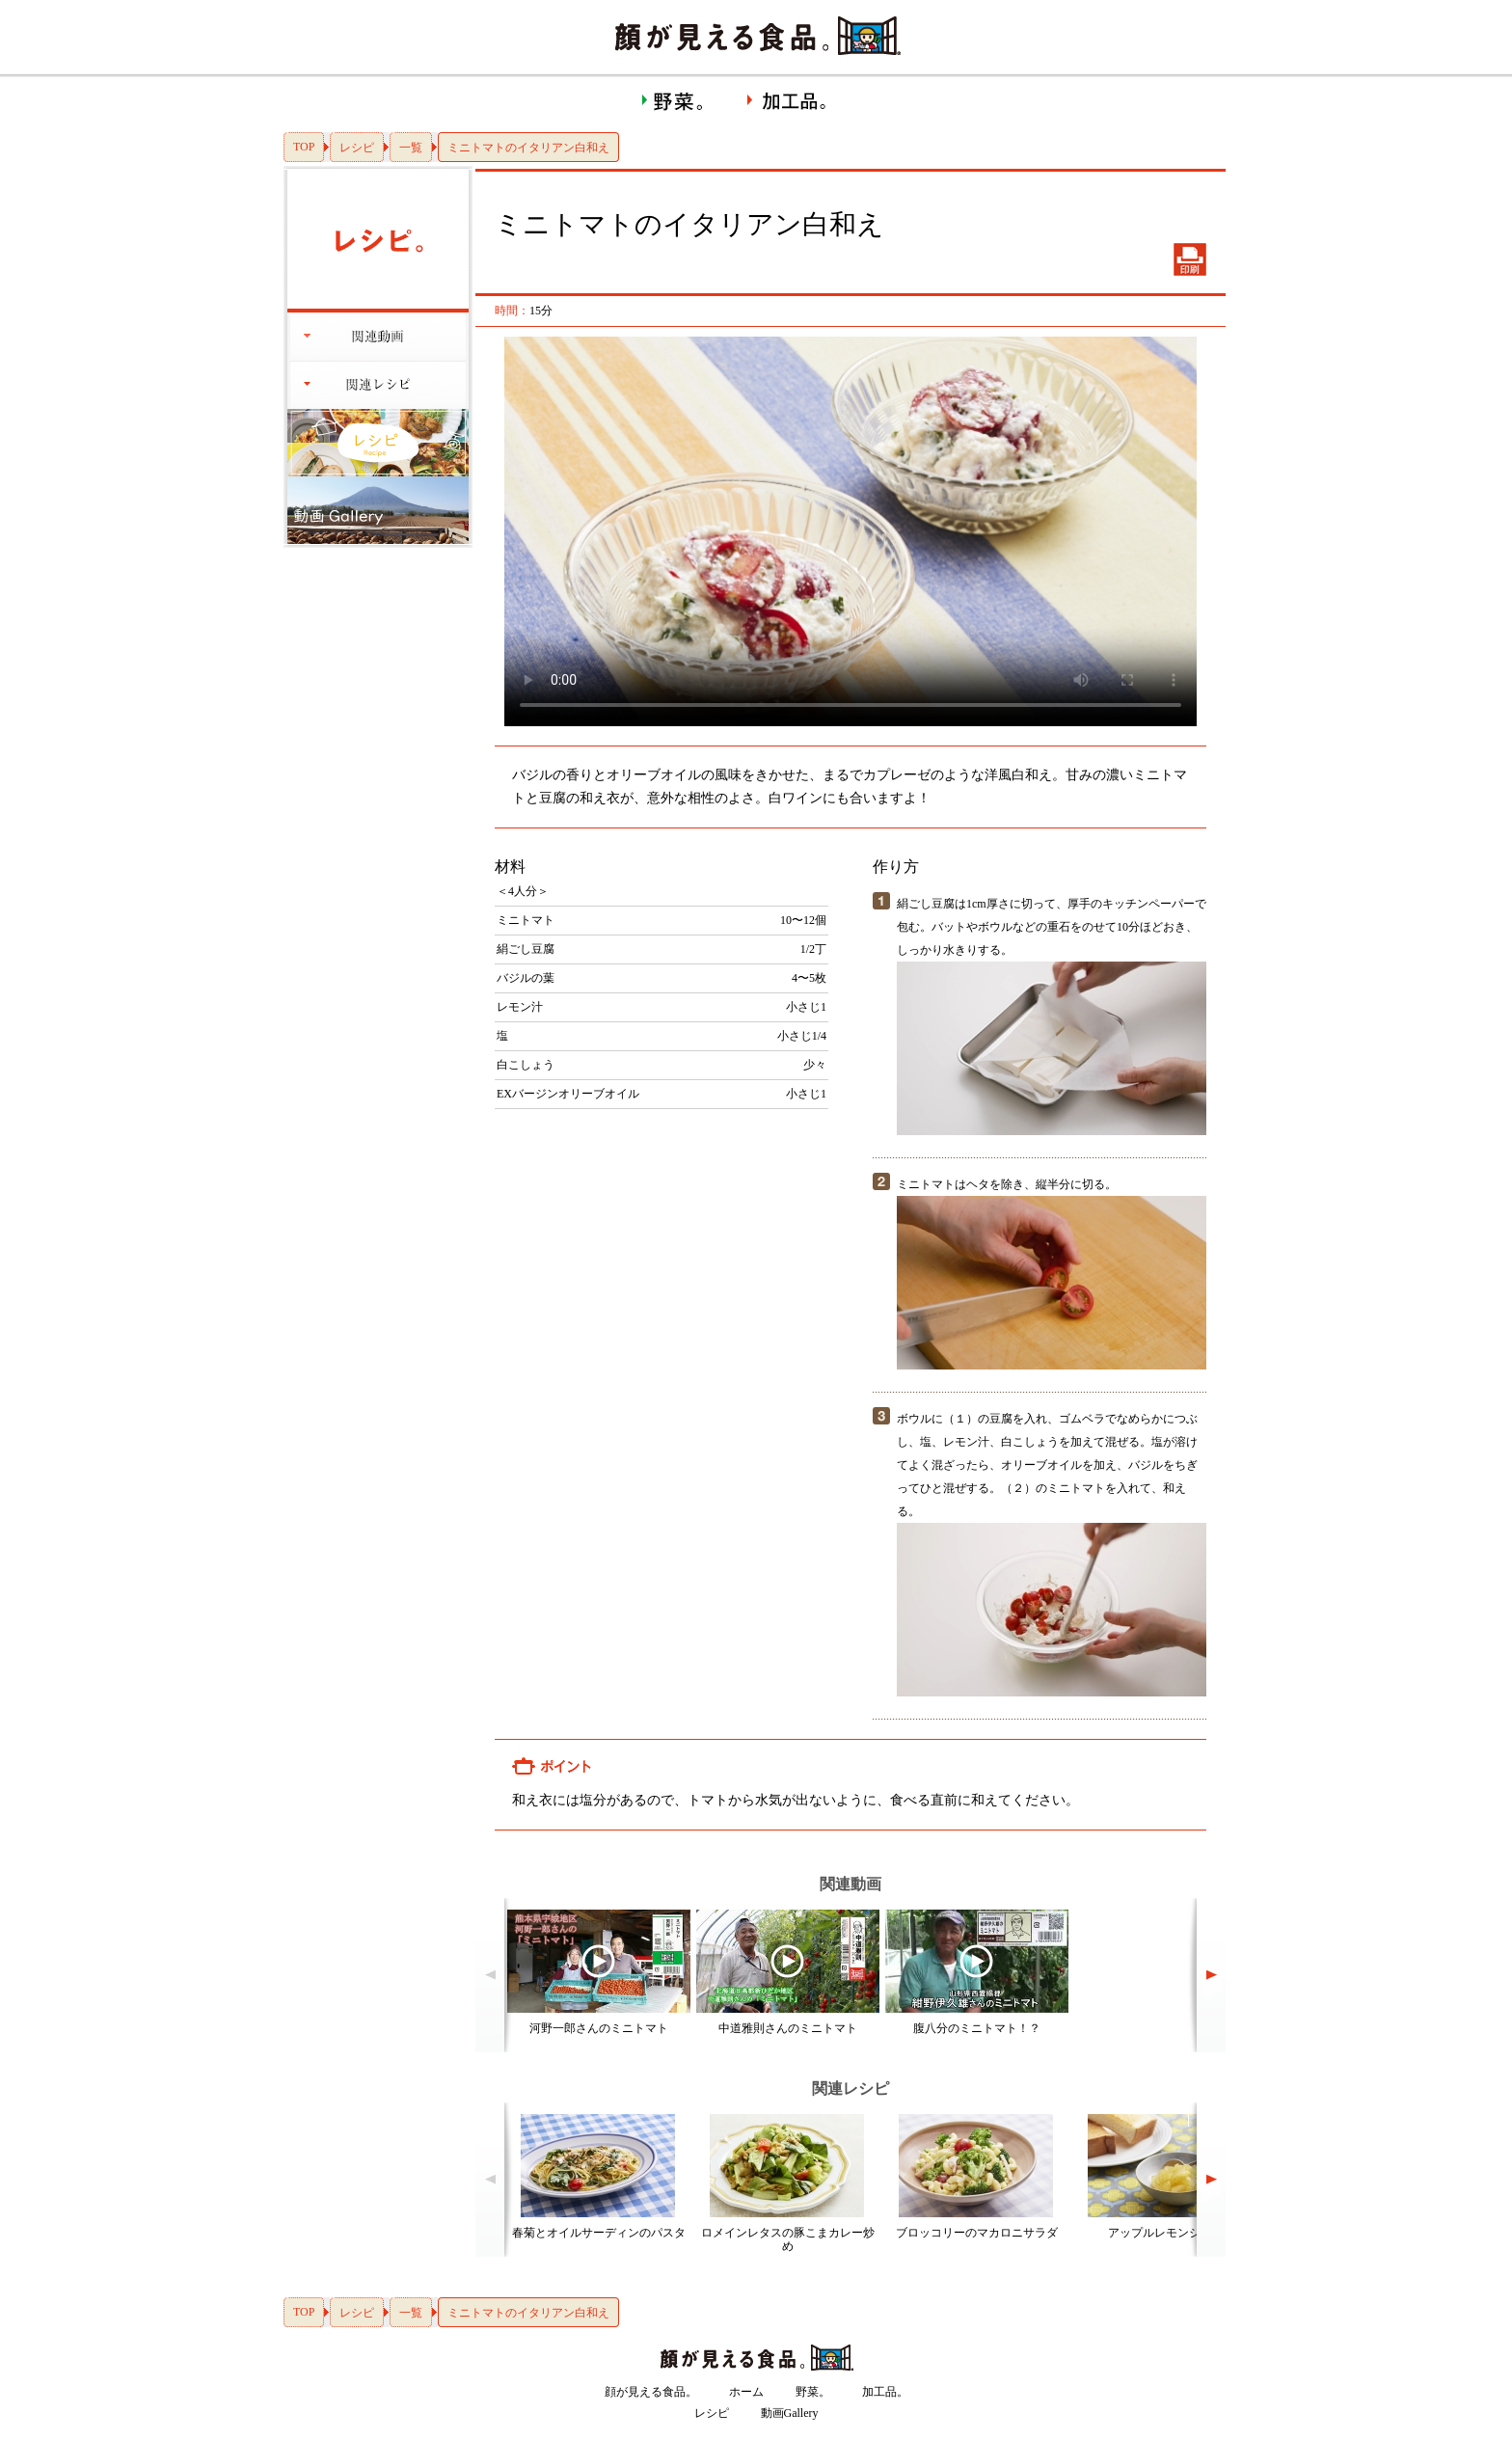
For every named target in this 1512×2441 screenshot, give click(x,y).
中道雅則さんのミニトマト (787, 2028)
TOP (303, 146)
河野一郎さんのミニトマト (598, 2028)
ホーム (746, 2392)
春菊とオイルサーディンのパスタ (599, 2232)
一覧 (410, 147)
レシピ (356, 147)
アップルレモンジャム (1166, 2232)
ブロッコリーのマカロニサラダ (977, 2232)
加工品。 (885, 2392)
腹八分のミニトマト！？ (976, 2028)
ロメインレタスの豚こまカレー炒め (788, 2239)
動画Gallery (790, 2413)
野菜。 (813, 2392)
